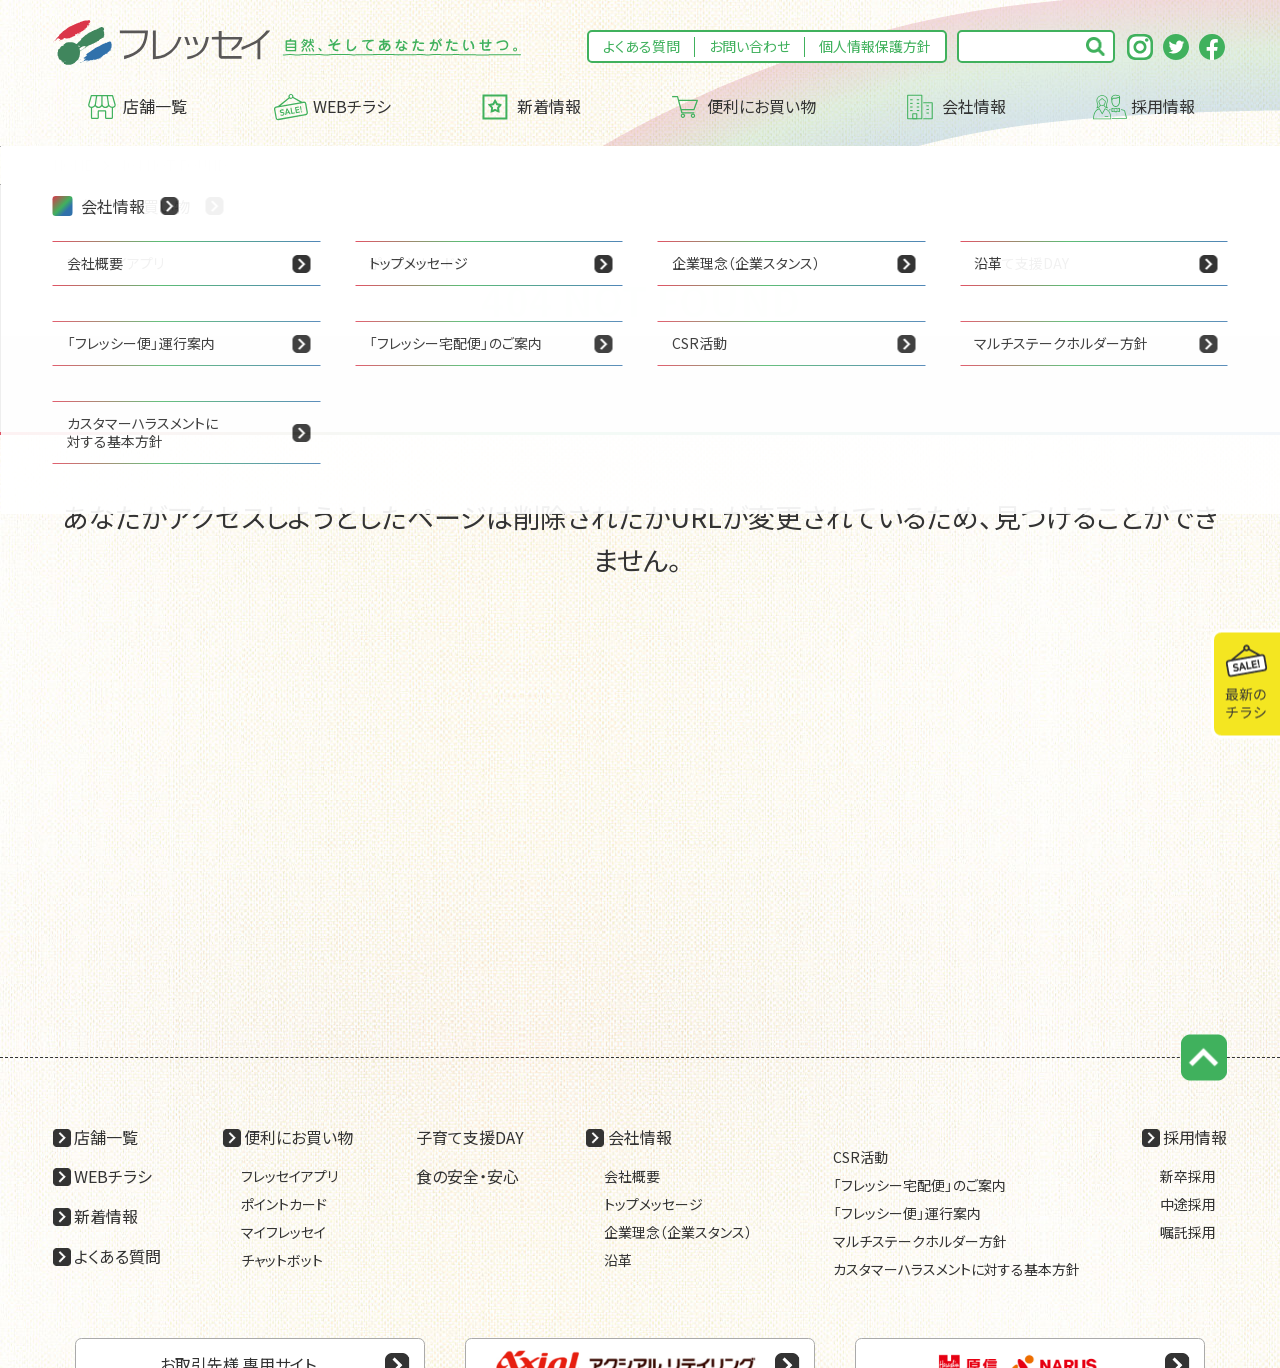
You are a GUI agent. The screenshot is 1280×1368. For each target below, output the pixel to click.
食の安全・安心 (467, 1176)
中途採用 (1188, 1204)
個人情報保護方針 (875, 46)
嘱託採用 (1188, 1232)
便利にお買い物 (742, 107)
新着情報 (529, 107)
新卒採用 (1188, 1176)
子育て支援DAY (470, 1137)
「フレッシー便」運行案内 (907, 1213)
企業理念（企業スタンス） (678, 1232)
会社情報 (954, 107)
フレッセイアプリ (289, 1176)
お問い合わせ (749, 46)
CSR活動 (860, 1157)
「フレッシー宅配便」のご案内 (919, 1185)
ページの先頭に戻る (1204, 1057)
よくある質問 (641, 46)
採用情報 (1144, 107)
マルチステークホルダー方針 (920, 1241)
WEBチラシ (332, 107)
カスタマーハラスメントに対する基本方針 (956, 1269)
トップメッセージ (653, 1204)
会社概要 (632, 1176)
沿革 (618, 1260)
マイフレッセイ (283, 1232)
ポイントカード (284, 1204)
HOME (73, 165)
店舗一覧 (136, 107)
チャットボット (282, 1260)
